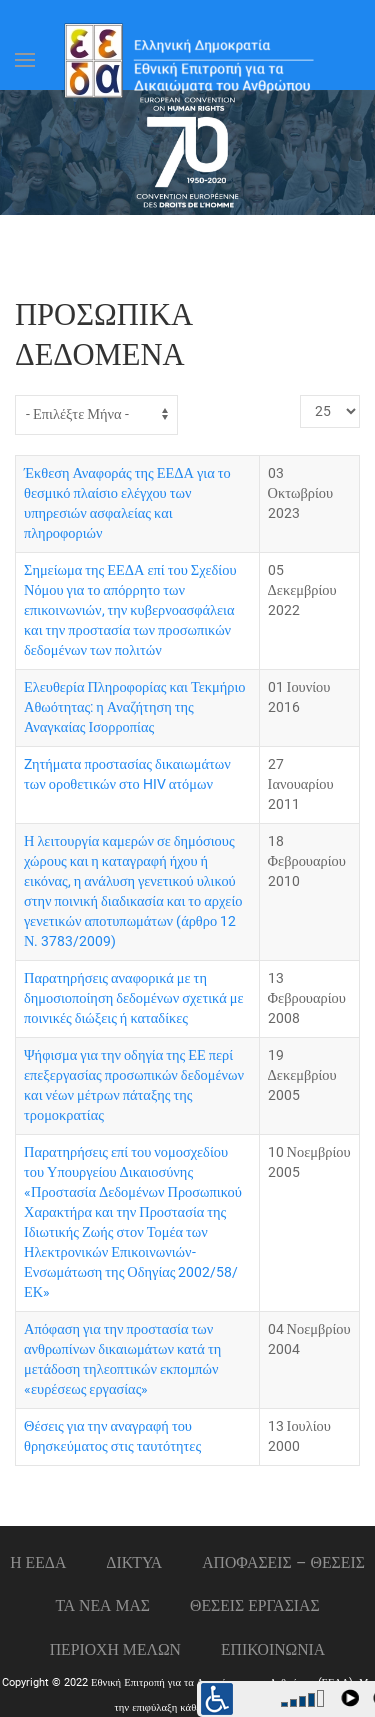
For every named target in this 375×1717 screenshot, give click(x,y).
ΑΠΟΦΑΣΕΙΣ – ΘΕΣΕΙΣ (283, 1562)
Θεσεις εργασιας (255, 1605)
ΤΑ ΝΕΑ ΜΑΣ (102, 1605)
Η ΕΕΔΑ (38, 1562)
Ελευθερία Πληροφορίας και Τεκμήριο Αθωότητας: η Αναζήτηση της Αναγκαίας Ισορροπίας (135, 707)
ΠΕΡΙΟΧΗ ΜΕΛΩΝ (115, 1649)
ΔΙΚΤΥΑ (134, 1562)
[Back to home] (188, 60)
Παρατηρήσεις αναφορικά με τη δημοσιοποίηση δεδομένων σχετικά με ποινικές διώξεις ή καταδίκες (134, 998)
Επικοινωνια (273, 1649)
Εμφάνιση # (300, 395)
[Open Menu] (25, 60)
